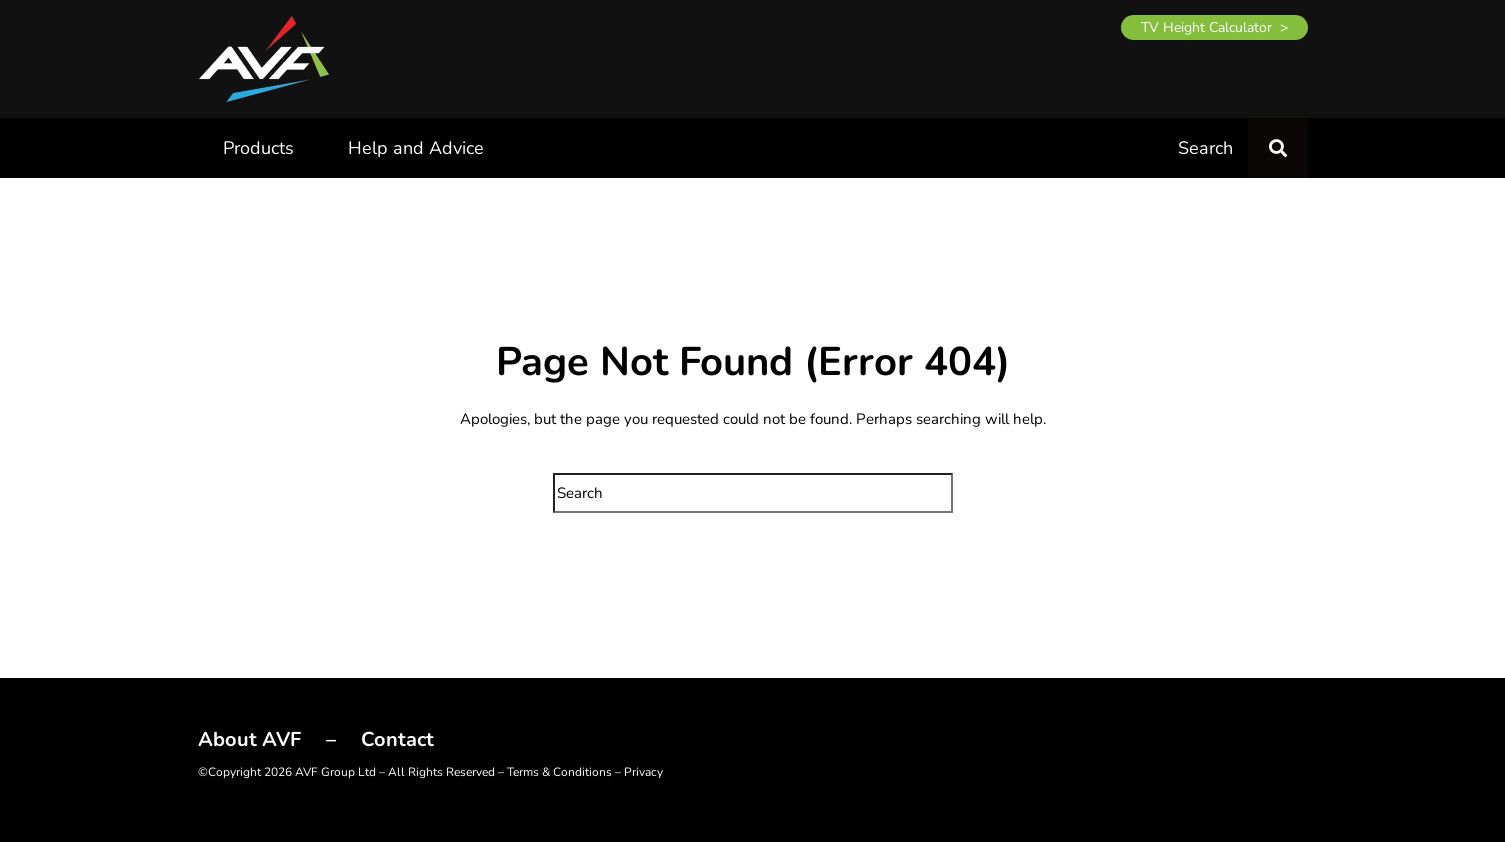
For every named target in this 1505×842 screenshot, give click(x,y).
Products (258, 148)
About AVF (249, 739)
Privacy (643, 772)
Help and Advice (416, 148)
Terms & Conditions (559, 772)
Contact (397, 739)
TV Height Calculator (1206, 27)
